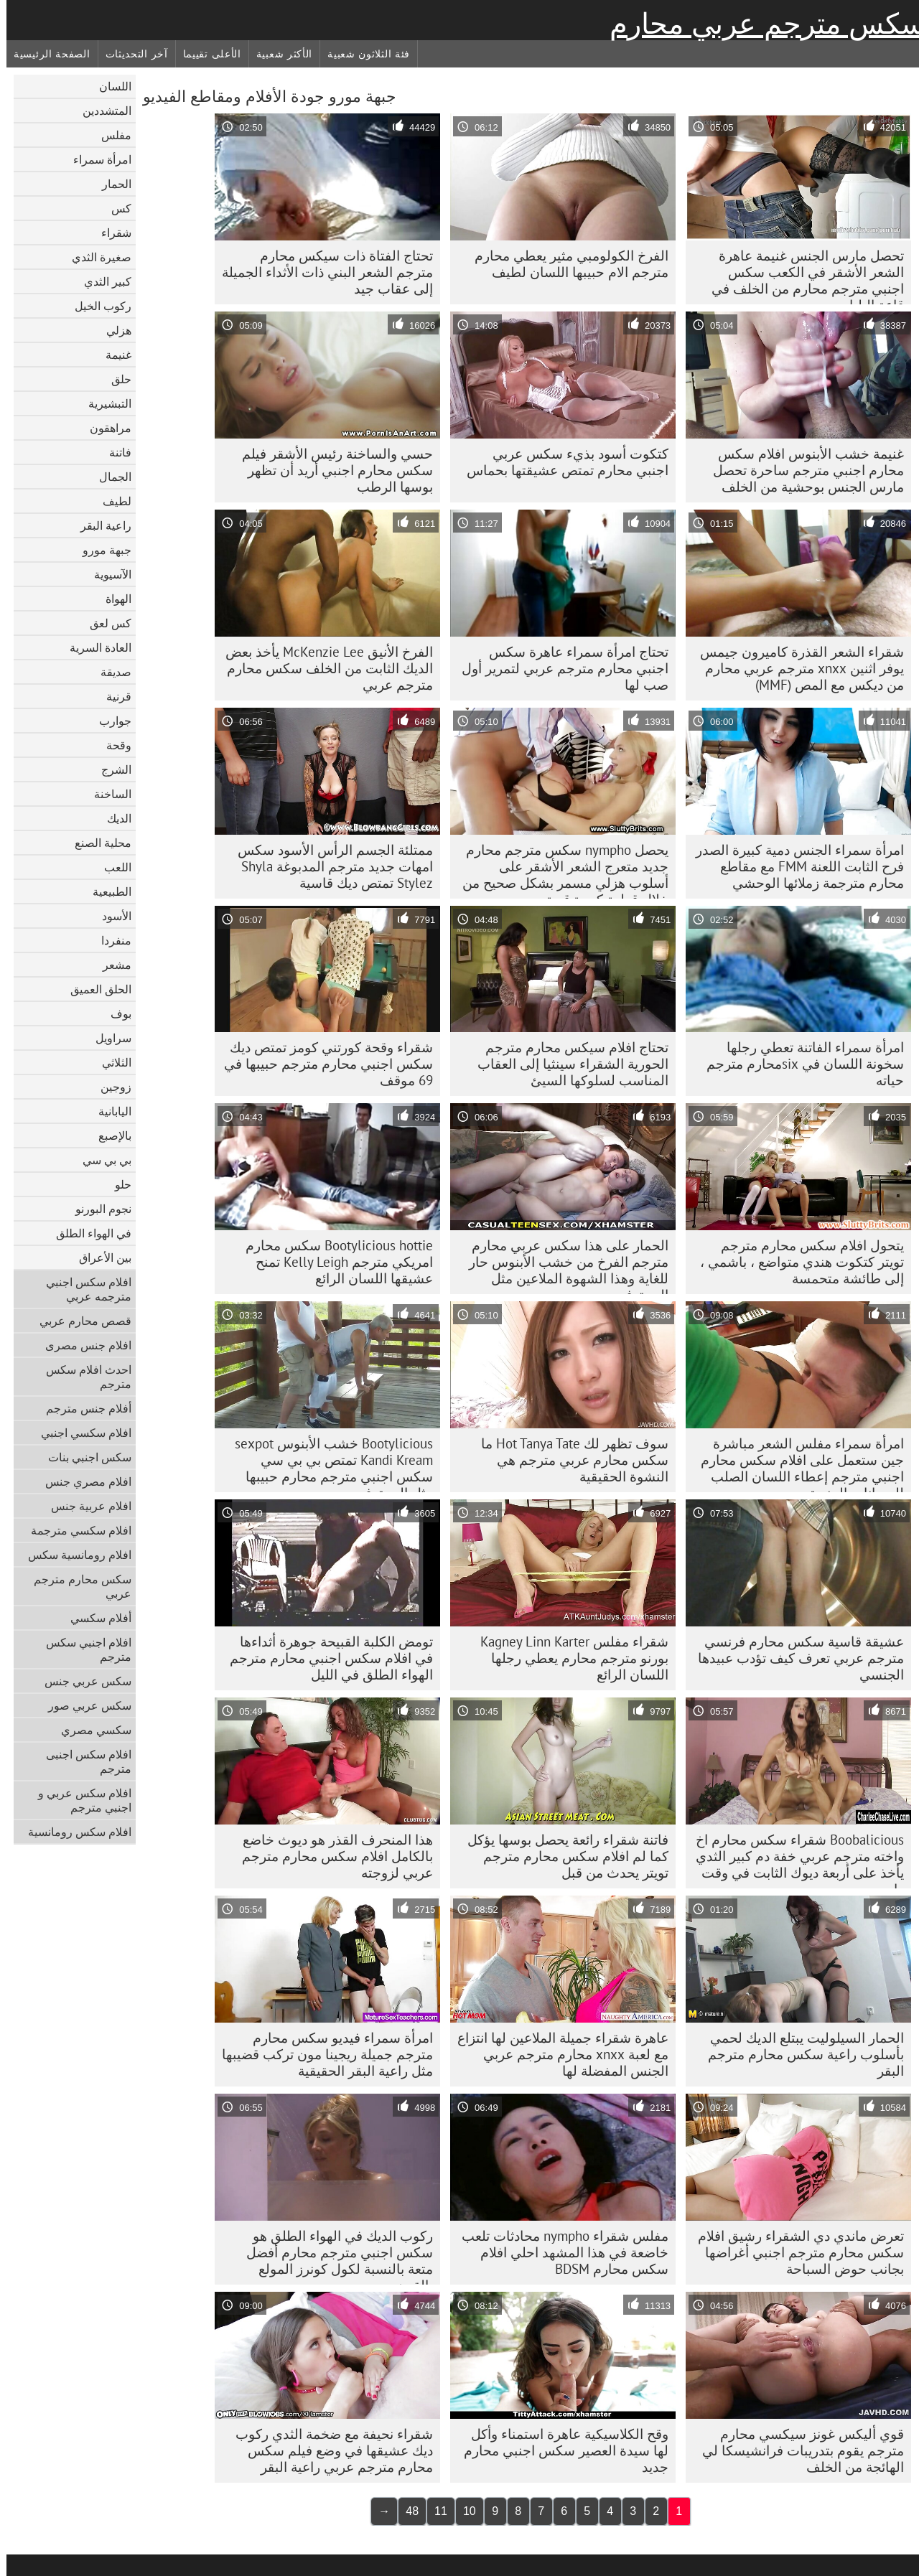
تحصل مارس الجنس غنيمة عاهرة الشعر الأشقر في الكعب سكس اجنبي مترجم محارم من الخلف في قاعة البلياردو (801, 275)
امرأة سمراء (96, 159)
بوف (114, 1013)
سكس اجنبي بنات (83, 1457)
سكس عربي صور (83, 1705)
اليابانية (108, 1111)
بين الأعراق (99, 1257)
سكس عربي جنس (81, 1681)
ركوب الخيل (96, 306)
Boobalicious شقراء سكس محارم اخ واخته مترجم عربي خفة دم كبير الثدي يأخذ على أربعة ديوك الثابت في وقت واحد (793, 1859)
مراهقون (104, 428)
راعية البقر (99, 525)
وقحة (112, 745)
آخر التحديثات (130, 53)
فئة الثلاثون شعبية (362, 53)
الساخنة (106, 794)
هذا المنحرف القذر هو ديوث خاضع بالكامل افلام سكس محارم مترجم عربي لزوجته (330, 1856)
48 (405, 2511)
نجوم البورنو (97, 1209)
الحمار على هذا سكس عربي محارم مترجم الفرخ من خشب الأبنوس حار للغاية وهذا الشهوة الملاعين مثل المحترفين (562, 1265)
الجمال (109, 476)
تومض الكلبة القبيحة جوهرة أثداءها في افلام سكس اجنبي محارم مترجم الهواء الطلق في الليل (324, 1658)
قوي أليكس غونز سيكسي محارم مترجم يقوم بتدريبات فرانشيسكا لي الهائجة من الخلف (796, 2450)
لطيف (110, 501)
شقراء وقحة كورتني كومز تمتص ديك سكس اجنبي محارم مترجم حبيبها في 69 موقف (322, 1064)
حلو (116, 1184)
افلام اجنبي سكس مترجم (82, 1649)
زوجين (109, 1086)
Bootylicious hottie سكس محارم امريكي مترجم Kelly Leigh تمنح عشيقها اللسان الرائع (332, 1262)
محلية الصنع (96, 842)
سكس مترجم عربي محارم (761, 23)
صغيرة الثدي (95, 257)
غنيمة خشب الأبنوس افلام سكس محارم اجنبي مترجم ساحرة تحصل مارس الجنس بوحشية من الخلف (801, 470)
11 (434, 2511)
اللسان (109, 86)
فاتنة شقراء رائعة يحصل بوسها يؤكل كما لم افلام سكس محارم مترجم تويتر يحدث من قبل (561, 1856)
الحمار (110, 184)
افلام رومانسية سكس (73, 1554)
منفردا (110, 940)
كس (115, 208)
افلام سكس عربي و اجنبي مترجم (78, 1800)
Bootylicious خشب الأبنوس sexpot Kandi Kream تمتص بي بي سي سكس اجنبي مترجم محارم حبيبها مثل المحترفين (327, 1463)
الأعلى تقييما (206, 53)
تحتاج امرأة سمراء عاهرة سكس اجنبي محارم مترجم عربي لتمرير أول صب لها (558, 668)
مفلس (110, 135)
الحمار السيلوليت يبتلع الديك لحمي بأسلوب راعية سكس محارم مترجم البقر (799, 2054)
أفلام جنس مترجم (82, 1408)
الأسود (110, 916)
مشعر (110, 964)
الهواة (112, 598)
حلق (115, 379)
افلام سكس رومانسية (73, 1832)
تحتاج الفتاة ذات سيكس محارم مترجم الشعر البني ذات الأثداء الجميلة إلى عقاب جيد (320, 272)
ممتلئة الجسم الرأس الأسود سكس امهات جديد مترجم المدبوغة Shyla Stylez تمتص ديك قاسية (328, 866)
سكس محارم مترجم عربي (76, 1586)
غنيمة (112, 354)
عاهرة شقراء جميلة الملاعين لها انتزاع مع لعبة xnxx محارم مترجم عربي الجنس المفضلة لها (556, 2054)
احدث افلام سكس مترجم (82, 1376)
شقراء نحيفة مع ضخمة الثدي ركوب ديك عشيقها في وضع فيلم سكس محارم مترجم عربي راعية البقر (327, 2450)
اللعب (111, 867)
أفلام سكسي (94, 1618)
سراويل (107, 1038)
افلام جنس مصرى (82, 1345)
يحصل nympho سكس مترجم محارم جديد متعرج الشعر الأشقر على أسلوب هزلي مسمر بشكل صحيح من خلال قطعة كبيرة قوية (559, 870)
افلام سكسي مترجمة (74, 1530)
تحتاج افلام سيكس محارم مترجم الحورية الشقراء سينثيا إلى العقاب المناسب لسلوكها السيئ (566, 1064)
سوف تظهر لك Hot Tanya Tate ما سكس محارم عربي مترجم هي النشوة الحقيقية (568, 1460)
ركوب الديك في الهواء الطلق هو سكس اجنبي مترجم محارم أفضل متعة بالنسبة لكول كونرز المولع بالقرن (333, 2256)
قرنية (112, 696)
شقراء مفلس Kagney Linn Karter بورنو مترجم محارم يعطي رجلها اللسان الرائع (568, 1658)
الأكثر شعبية (278, 53)
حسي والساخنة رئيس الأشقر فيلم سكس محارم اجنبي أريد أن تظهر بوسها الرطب (330, 470)
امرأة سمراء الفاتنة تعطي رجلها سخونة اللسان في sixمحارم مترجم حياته (798, 1064)
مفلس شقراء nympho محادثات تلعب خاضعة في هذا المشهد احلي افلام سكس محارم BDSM (558, 2252)
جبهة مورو (100, 550)
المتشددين (100, 110)
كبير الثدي (101, 281)
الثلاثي (110, 1062)
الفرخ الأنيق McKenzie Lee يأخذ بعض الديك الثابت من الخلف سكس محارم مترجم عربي (322, 668)
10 (463, 2511)
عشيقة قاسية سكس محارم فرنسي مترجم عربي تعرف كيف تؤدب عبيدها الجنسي (794, 1658)
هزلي (112, 330)
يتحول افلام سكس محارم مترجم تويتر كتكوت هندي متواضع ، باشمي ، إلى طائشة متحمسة (795, 1262)
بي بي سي (100, 1160)
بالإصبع (108, 1135)
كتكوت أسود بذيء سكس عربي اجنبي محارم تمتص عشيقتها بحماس (561, 462)
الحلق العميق (94, 989)
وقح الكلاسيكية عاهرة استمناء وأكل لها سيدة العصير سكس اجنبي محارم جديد (559, 2450)
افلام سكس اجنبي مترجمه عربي (82, 1289)
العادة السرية (94, 647)
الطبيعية (105, 891)
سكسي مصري (90, 1730)
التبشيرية (103, 403)
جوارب (109, 720)
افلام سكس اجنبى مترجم (82, 1761)
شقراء (110, 232)
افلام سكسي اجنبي (79, 1432)
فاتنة (114, 452)
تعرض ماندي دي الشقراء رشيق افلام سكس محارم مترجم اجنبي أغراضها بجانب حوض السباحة (794, 2252)
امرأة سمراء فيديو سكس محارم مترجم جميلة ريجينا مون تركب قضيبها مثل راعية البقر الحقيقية (320, 2054)
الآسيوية (106, 574)
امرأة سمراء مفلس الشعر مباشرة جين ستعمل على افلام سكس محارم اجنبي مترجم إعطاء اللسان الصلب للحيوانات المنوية (795, 1463)
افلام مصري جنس (82, 1481)
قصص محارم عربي (79, 1320)
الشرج (110, 769)
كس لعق (104, 623)
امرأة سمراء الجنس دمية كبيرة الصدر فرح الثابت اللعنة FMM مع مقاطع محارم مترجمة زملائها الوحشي (793, 866)
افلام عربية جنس (85, 1506)
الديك (113, 818)
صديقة (109, 672)
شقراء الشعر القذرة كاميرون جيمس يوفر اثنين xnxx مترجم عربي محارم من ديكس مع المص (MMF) (795, 668)
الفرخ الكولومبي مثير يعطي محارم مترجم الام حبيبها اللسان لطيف (565, 264)
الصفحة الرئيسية (45, 53)
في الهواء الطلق (87, 1233)
